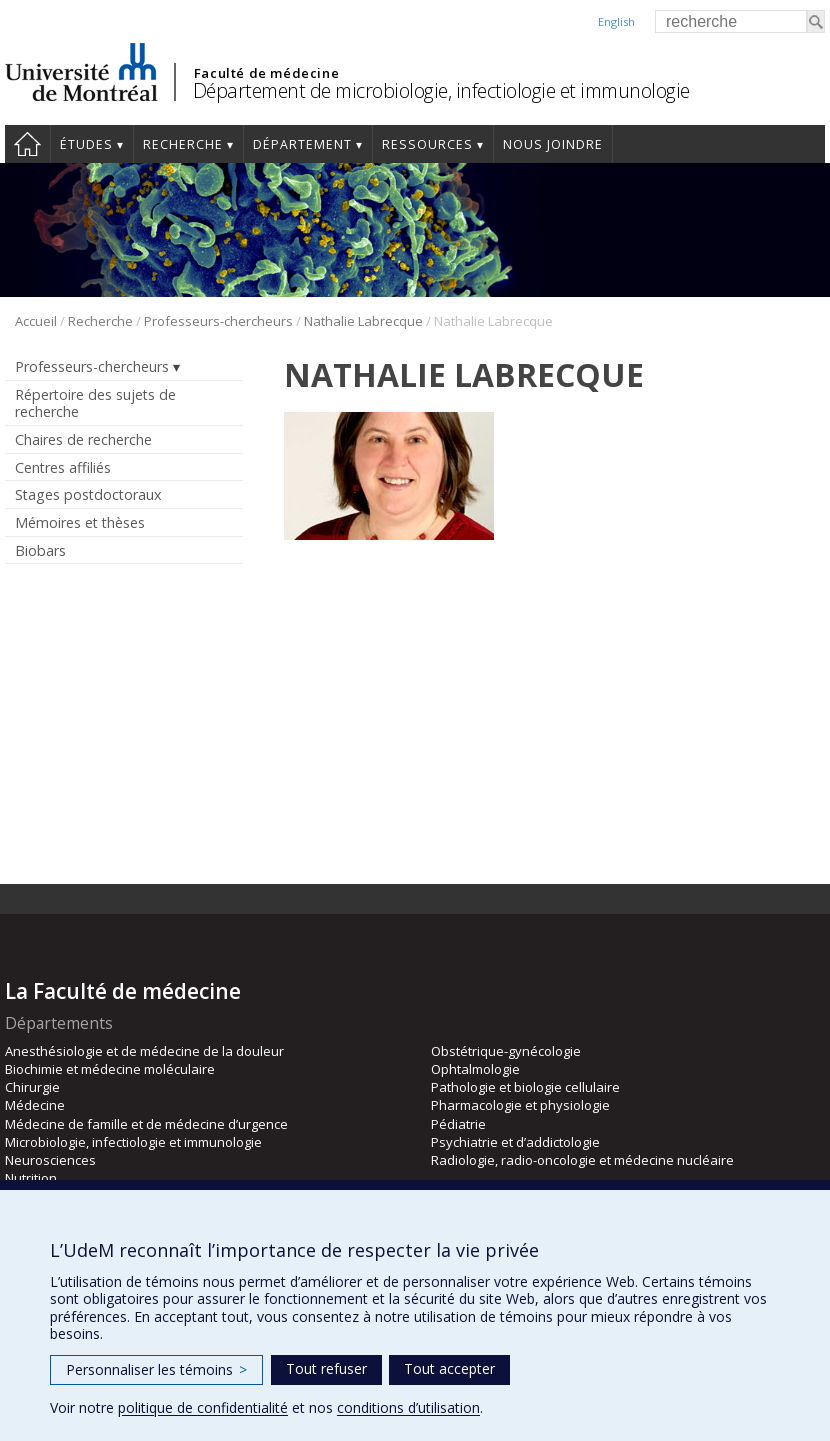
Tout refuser (326, 1368)
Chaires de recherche (83, 439)
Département (302, 144)
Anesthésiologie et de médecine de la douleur (144, 1051)
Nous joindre (553, 144)
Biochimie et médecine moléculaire (110, 1069)
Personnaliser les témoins (156, 1369)
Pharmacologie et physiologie (520, 1105)
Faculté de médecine (266, 73)
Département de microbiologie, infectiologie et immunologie (441, 90)
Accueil (27, 144)
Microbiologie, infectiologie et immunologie (133, 1142)
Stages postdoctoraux (88, 494)
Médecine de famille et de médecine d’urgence (146, 1124)
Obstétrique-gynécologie (506, 1051)
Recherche (183, 144)
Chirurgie (32, 1087)
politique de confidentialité (203, 1407)
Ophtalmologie (475, 1069)
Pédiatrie (458, 1124)
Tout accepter (449, 1368)
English (616, 21)
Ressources (427, 144)
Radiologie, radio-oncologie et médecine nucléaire (582, 1160)
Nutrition (31, 1178)
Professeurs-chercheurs (218, 321)
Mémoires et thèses (80, 522)
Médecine (35, 1105)
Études (86, 144)
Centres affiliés (63, 467)
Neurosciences (50, 1160)
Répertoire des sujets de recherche (95, 403)
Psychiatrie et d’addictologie (515, 1142)
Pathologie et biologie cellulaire (525, 1087)
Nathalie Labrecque (363, 321)
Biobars (40, 550)
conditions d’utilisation (408, 1407)
